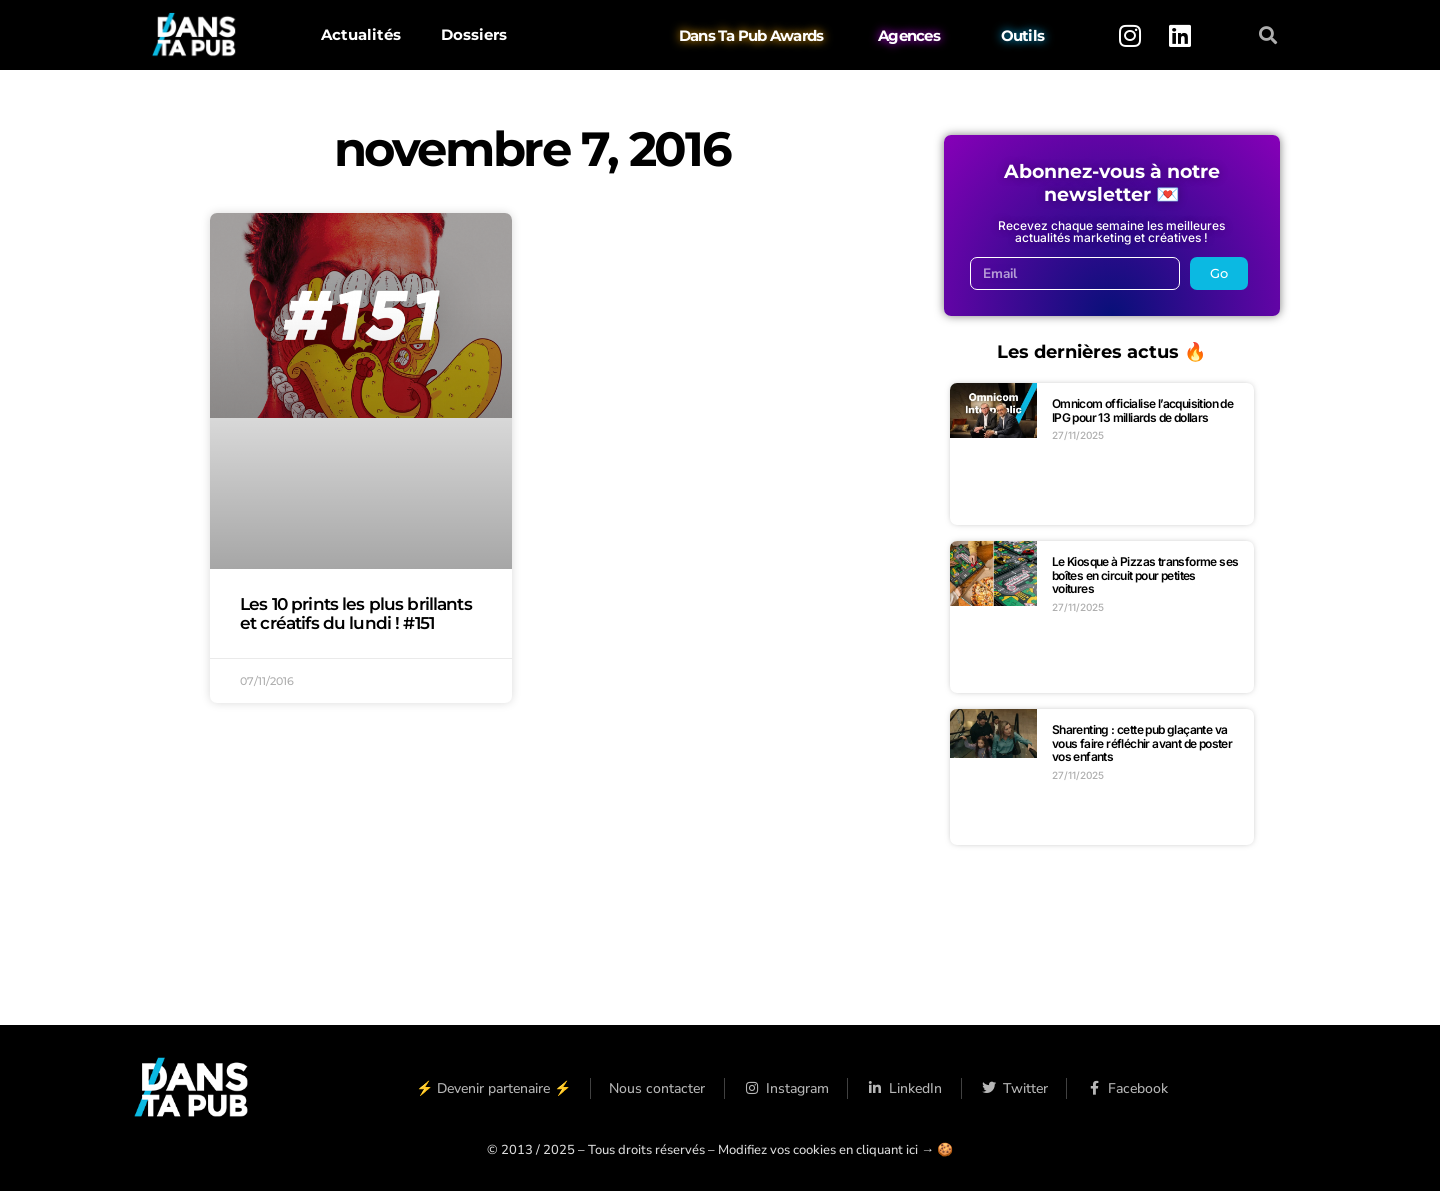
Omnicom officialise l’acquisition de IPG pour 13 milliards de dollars (1142, 410)
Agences (909, 35)
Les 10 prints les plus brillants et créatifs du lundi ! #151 (356, 613)
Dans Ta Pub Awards (751, 35)
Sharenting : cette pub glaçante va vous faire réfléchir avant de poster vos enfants (1142, 743)
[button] (1268, 35)
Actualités (361, 34)
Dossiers (474, 34)
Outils (1023, 35)
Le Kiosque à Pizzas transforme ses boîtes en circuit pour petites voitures (1145, 575)
